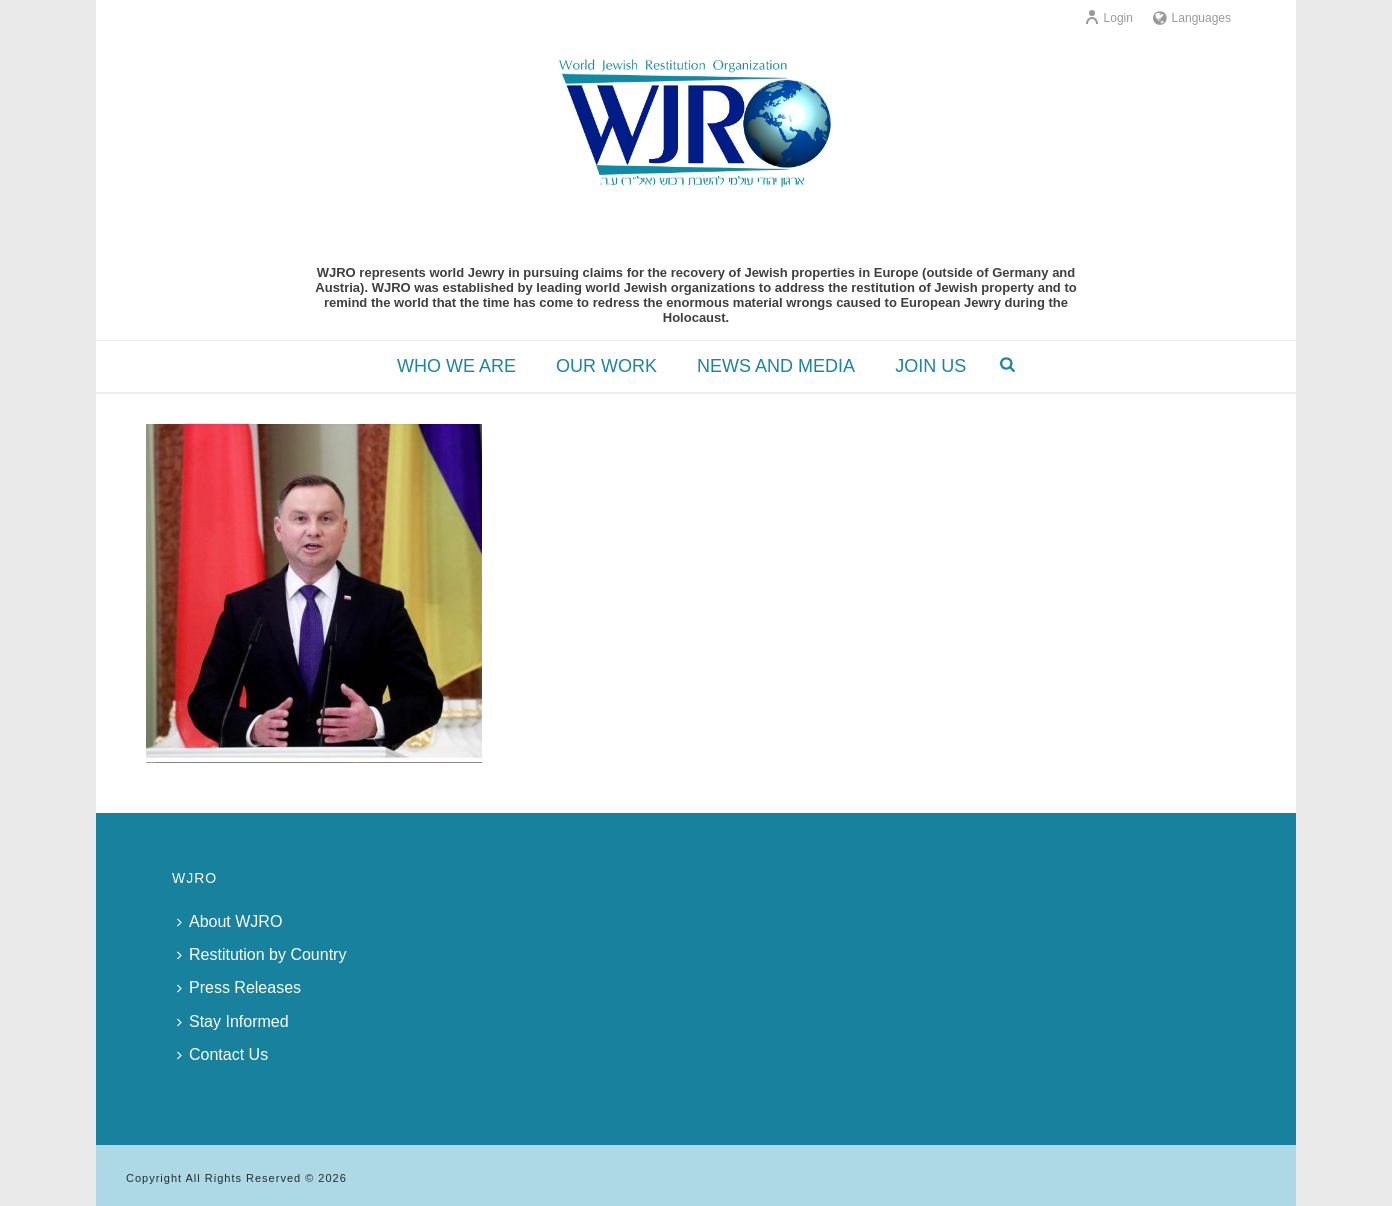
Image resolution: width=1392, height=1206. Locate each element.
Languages (1192, 18)
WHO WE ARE (456, 366)
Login (1108, 18)
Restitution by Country (261, 954)
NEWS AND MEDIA (776, 366)
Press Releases (239, 987)
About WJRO (229, 921)
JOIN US (930, 366)
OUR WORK (606, 366)
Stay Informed (233, 1021)
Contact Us (222, 1054)
